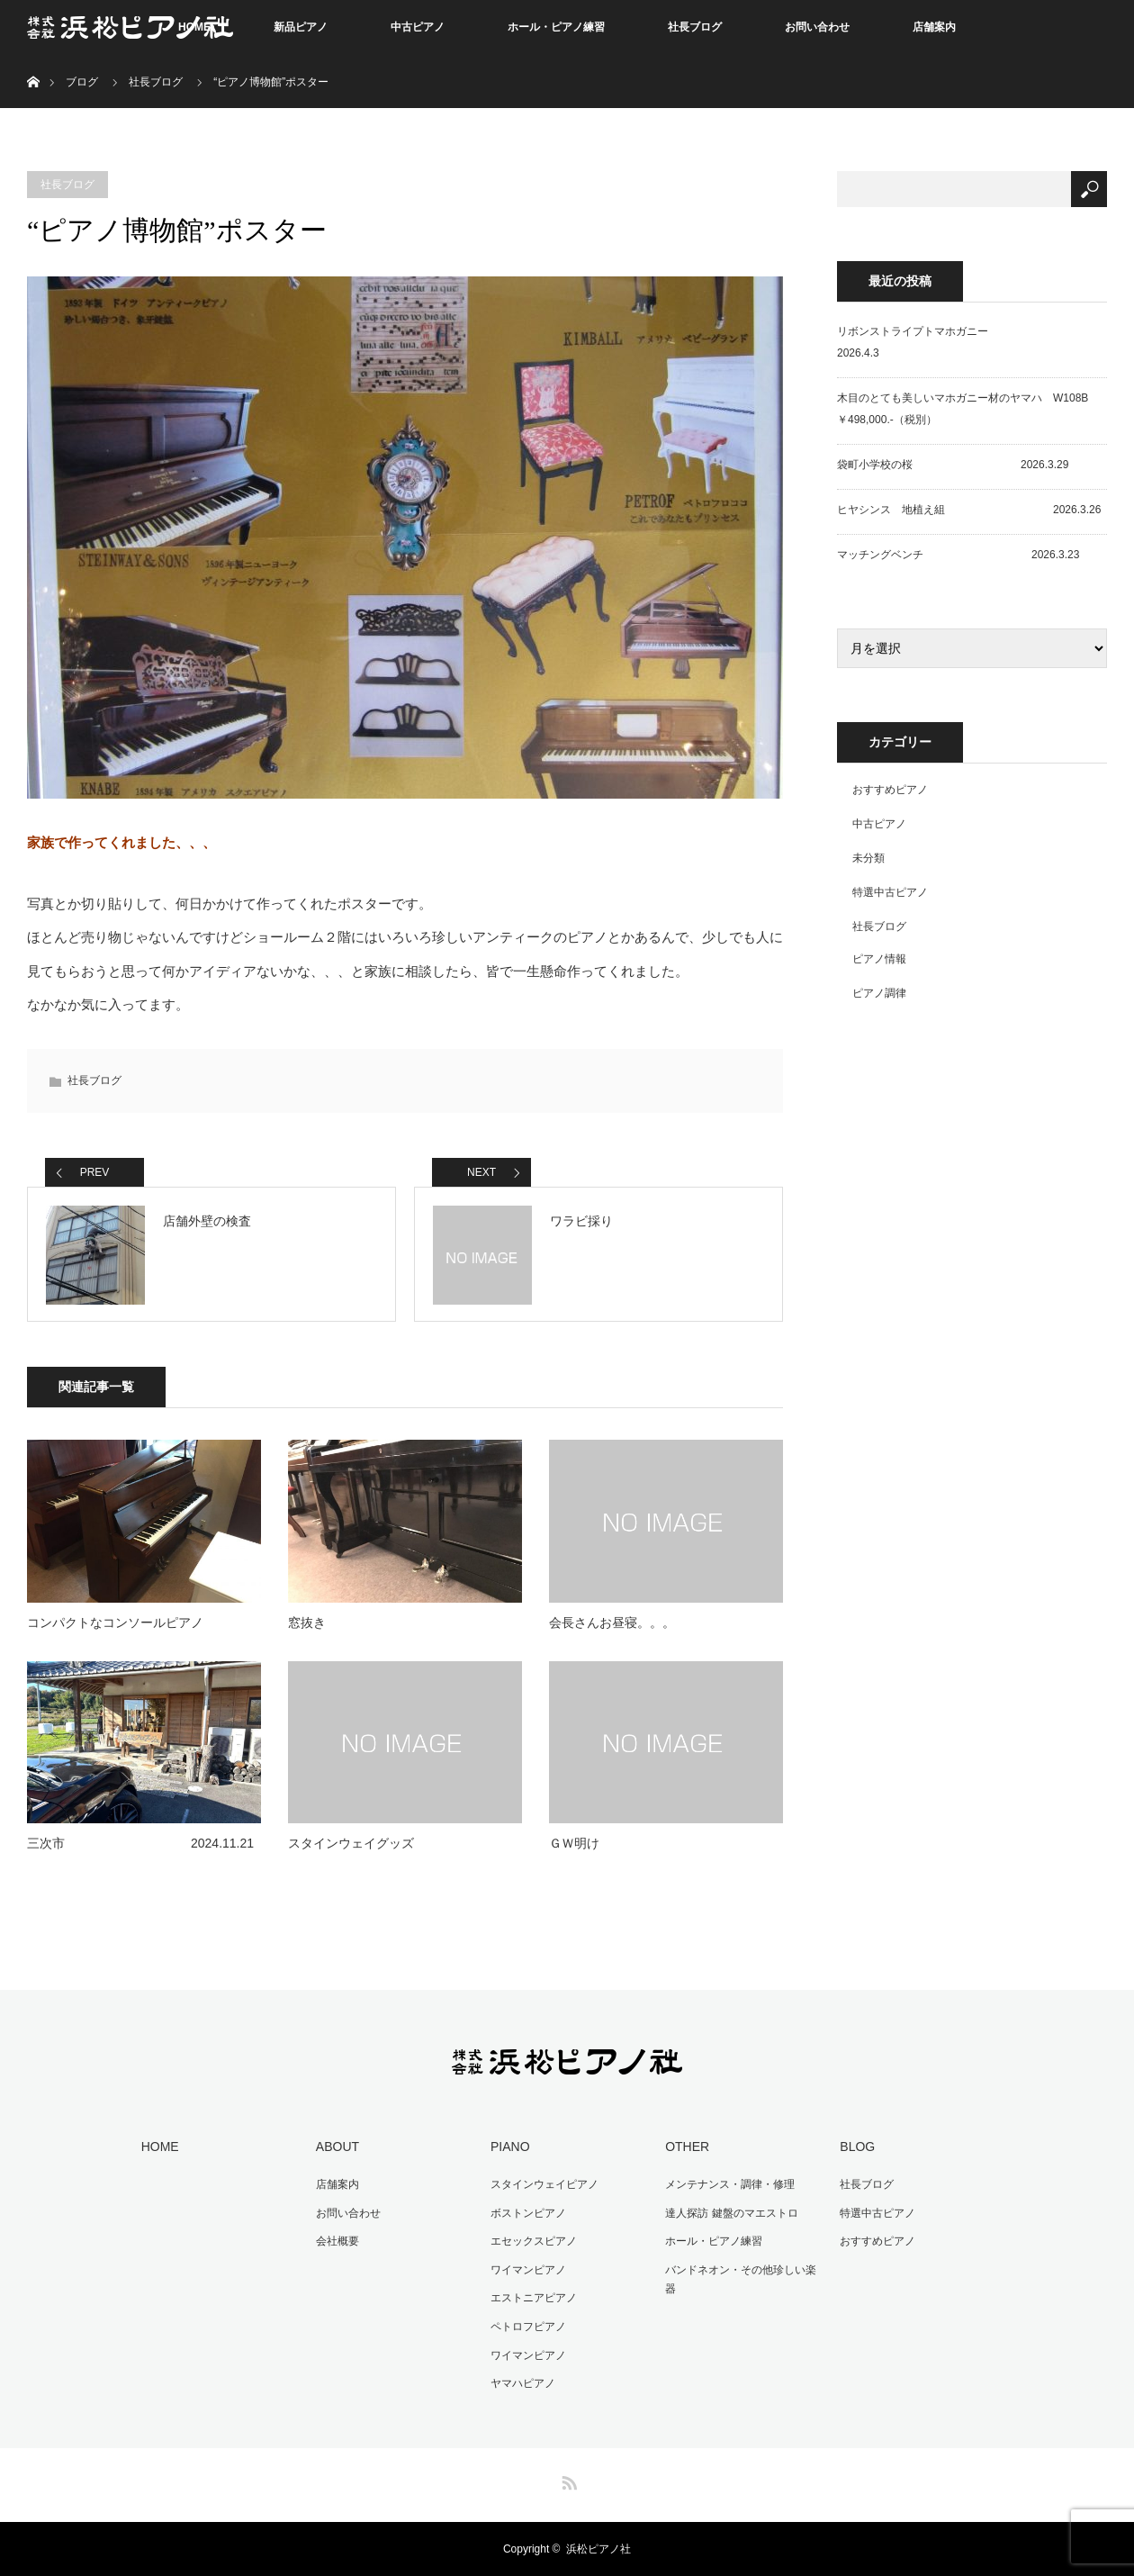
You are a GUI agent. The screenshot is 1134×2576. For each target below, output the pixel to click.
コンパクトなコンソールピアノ (115, 1622)
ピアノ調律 (879, 993)
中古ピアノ (418, 27)
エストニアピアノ (533, 2297)
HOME (160, 2146)
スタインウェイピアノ (544, 2184)
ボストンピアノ (528, 2213)
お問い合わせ (817, 27)
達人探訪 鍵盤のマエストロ (731, 2213)
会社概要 (337, 2241)
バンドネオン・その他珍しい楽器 (740, 2280)
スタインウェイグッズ (351, 1843)
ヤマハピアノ (522, 2383)
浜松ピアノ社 (598, 2549)
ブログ (82, 82)
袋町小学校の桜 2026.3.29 (952, 464)
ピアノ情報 (879, 959)
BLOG (857, 2146)
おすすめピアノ (890, 789)
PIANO (510, 2146)
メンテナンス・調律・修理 (730, 2184)
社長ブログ (695, 27)
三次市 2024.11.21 (140, 1843)
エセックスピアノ (533, 2241)
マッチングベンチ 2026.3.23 (958, 554)
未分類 (868, 858)
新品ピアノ (301, 27)
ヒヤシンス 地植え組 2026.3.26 (969, 509)
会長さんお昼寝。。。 (612, 1622)
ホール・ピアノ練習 (556, 27)
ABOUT (337, 2146)
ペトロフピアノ (528, 2326)
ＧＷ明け (574, 1843)
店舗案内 (934, 27)
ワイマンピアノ (528, 2270)
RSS (567, 2479)
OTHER (687, 2146)
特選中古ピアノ (890, 892)
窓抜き (307, 1622)
